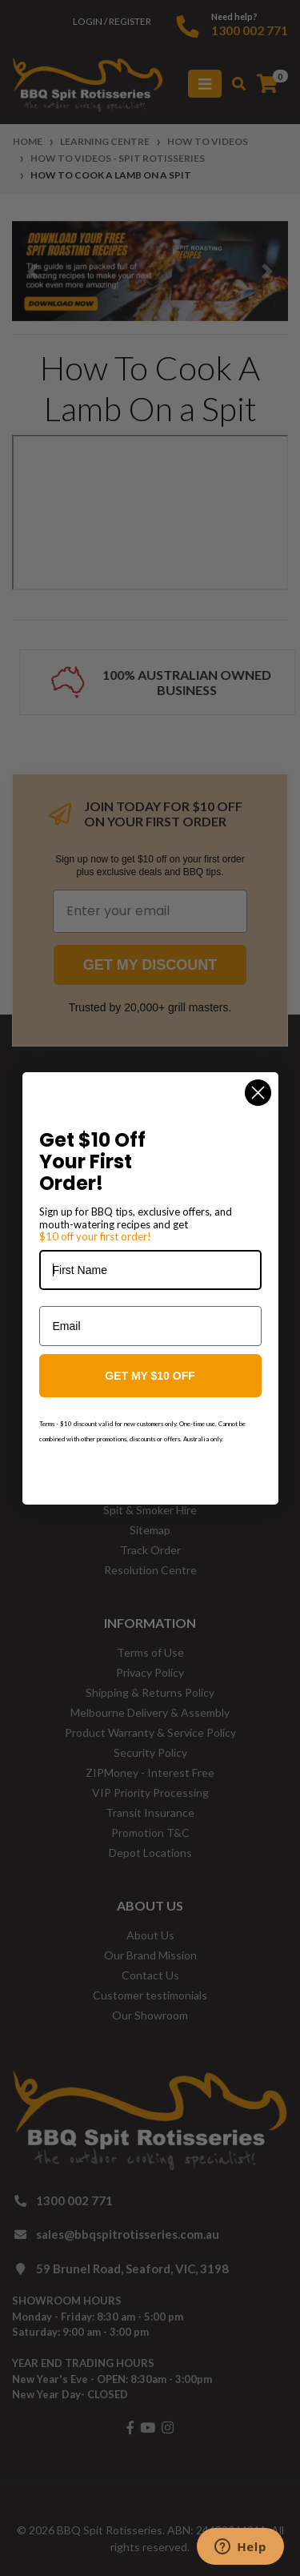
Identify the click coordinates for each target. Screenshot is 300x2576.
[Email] (150, 1326)
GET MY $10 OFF (150, 1375)
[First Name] (150, 1270)
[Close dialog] (258, 1093)
